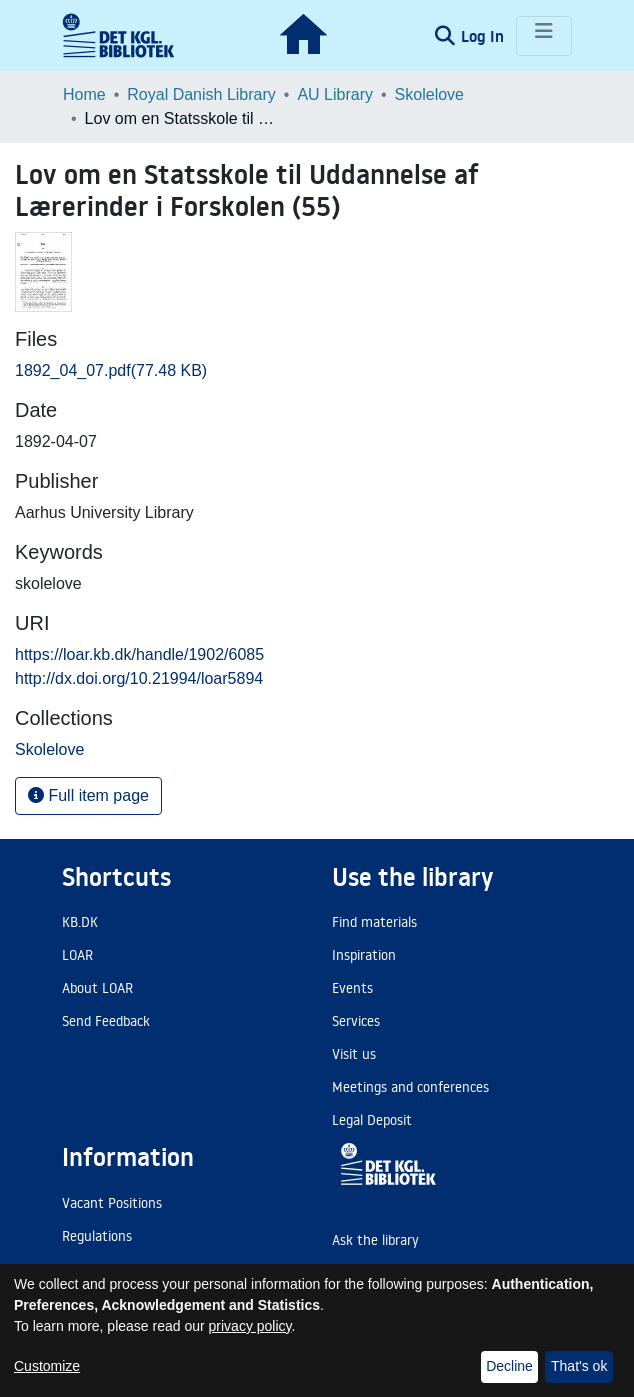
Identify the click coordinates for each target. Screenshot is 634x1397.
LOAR (77, 955)
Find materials (374, 922)
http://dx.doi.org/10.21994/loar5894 (139, 678)
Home (84, 94)
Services (356, 1021)
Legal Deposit (372, 1120)
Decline (509, 1366)
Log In (484, 36)
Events (352, 988)
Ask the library (375, 1240)
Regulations (97, 1236)
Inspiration (364, 955)
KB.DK (80, 922)
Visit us (354, 1054)
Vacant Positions (112, 1203)
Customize (47, 1366)
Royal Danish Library (201, 94)
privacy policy (250, 1326)
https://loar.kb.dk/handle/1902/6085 (139, 654)
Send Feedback (106, 1021)
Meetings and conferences (410, 1087)
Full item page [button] (88, 795)
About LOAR (97, 988)
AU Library (335, 94)
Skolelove (429, 94)
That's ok (579, 1366)
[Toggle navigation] (544, 36)
